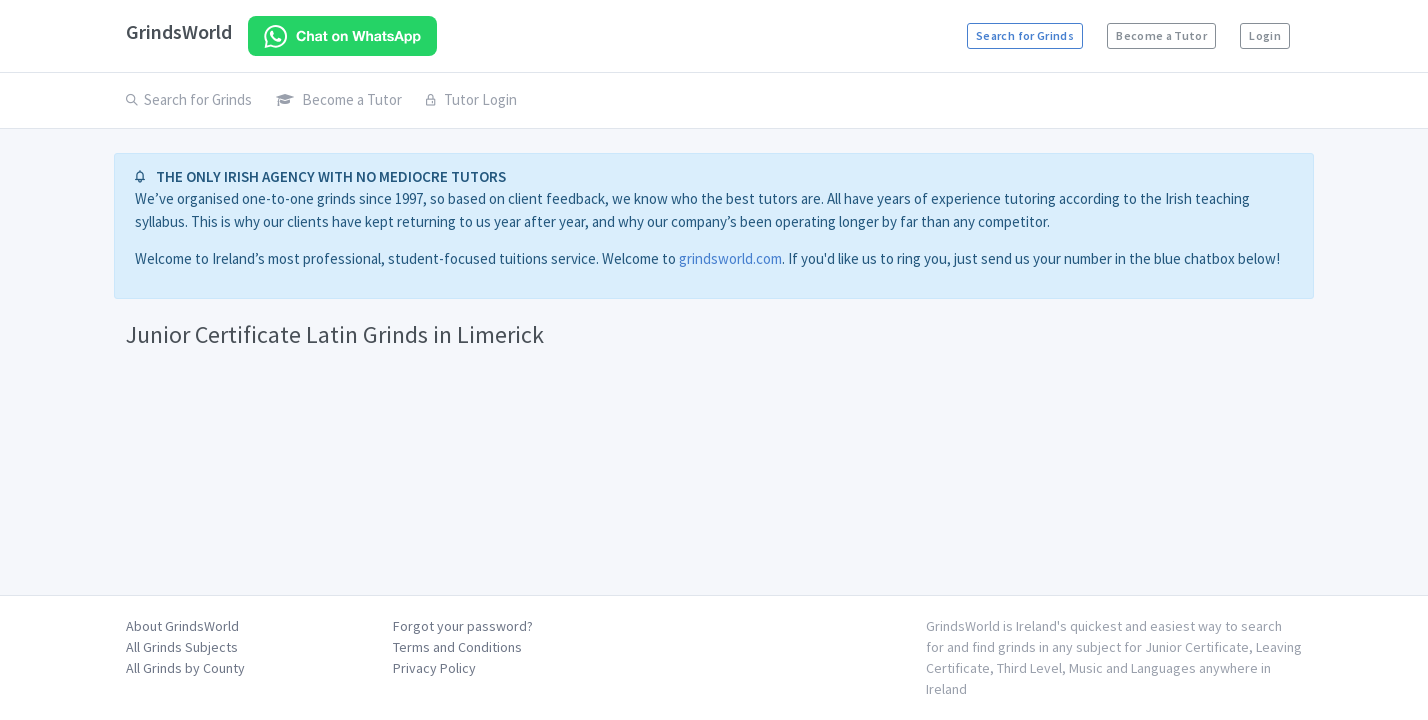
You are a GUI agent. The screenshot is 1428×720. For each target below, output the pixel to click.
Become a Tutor (1161, 35)
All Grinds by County (185, 668)
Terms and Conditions (457, 647)
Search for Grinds (1025, 35)
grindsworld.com (730, 258)
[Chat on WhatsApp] (342, 36)
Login (1265, 35)
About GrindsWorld (182, 626)
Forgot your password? (463, 626)
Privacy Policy (434, 668)
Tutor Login (471, 99)
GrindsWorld (179, 31)
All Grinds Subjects (182, 647)
